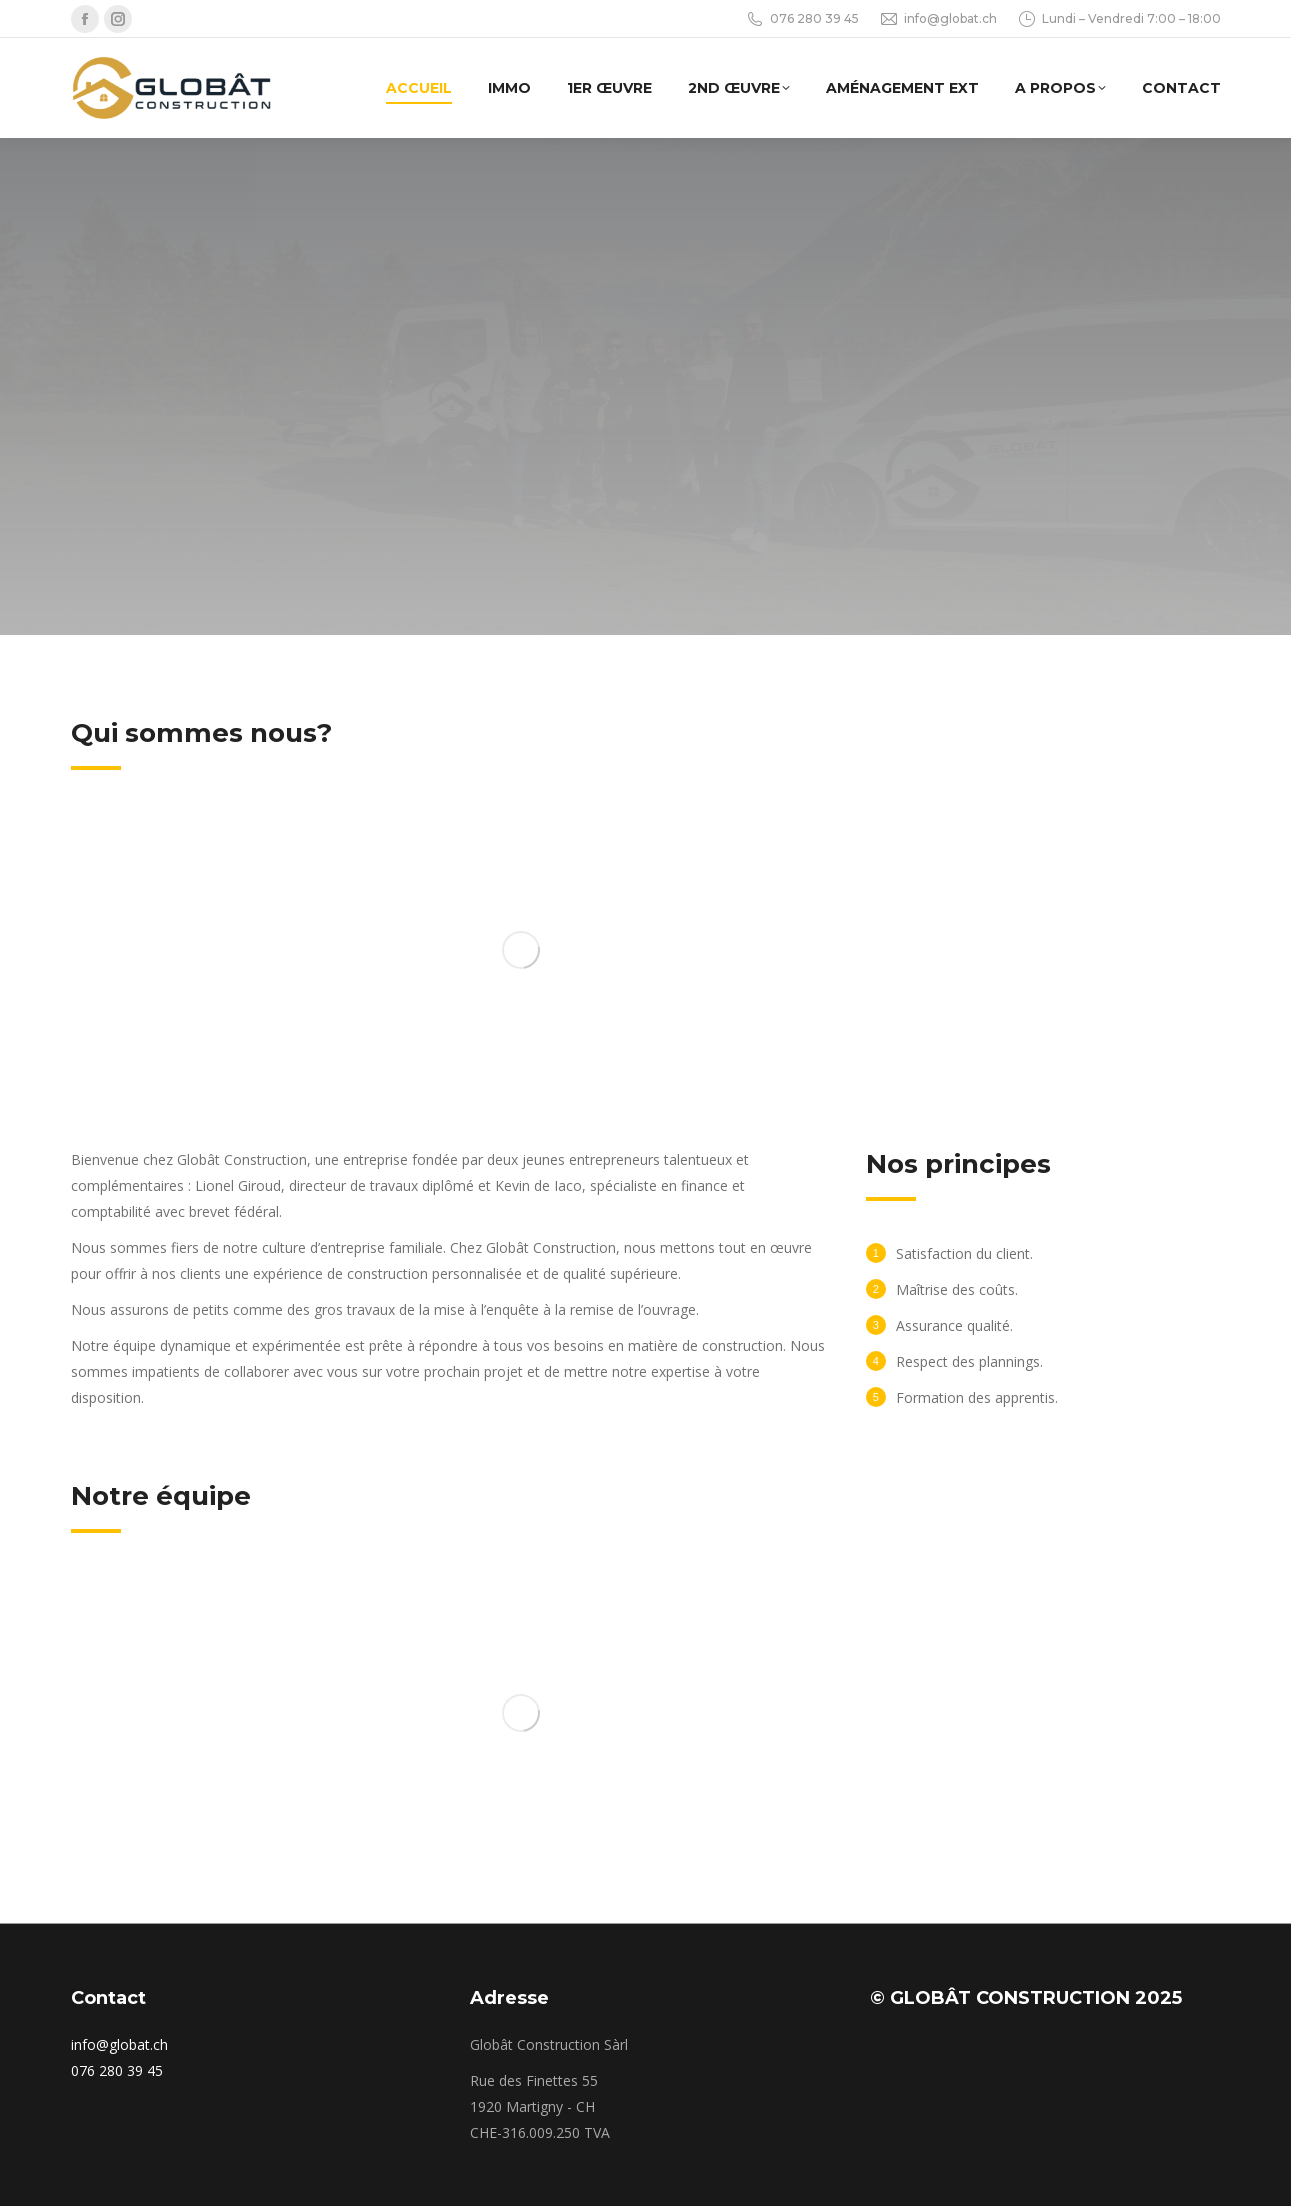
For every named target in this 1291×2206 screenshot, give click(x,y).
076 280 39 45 (802, 19)
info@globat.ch (938, 19)
